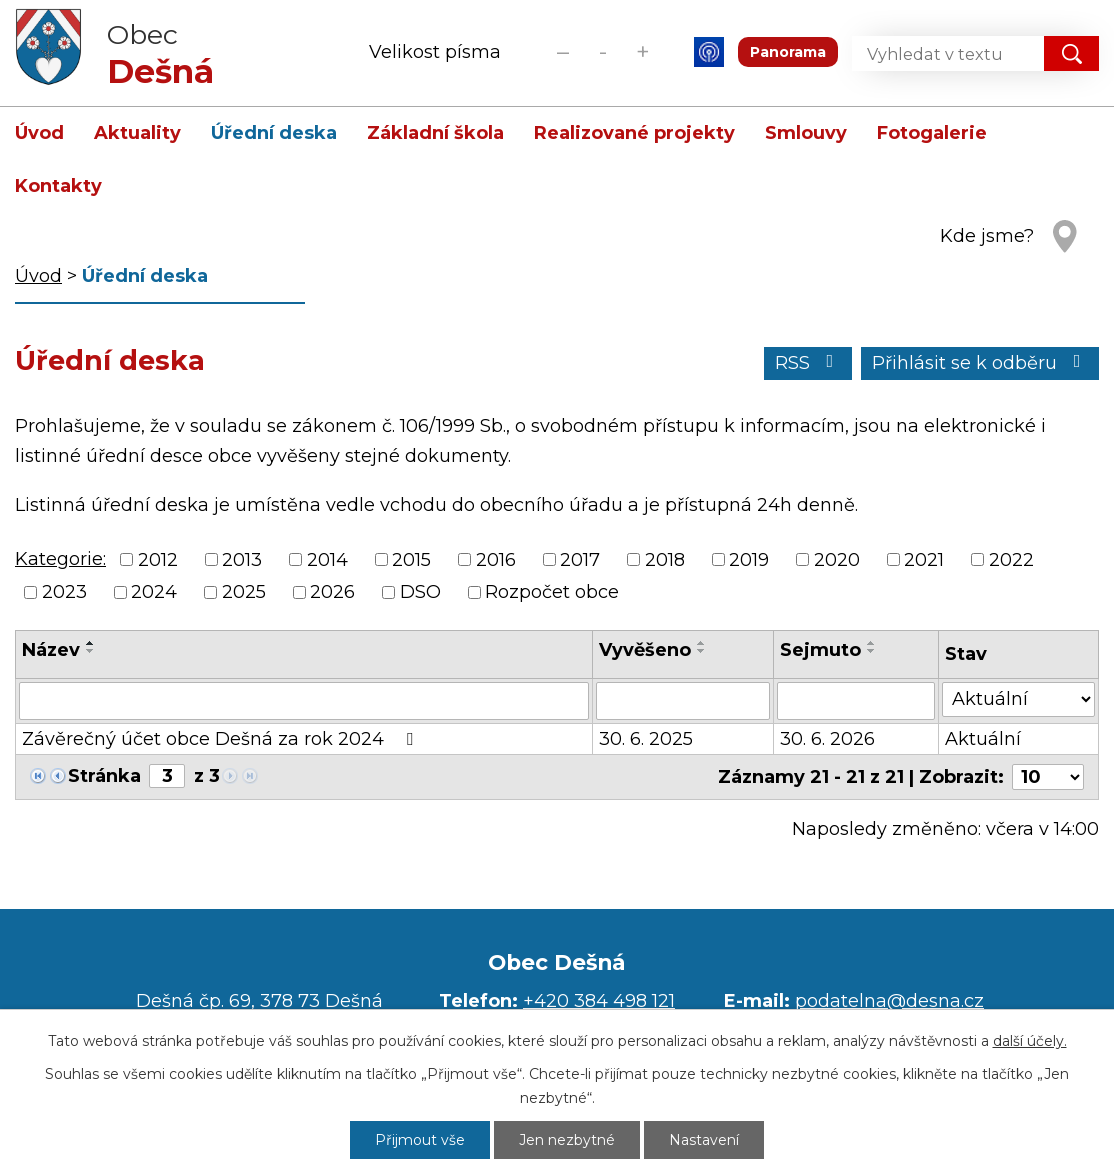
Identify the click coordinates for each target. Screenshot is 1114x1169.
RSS (808, 363)
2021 (924, 560)
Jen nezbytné (567, 1140)
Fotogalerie (932, 133)
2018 (665, 560)
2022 (1011, 560)
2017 (580, 560)
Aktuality (137, 133)
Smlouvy (806, 133)
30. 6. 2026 (827, 739)
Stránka (104, 776)
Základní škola (435, 133)
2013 (242, 560)
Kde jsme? (987, 236)
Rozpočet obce (552, 592)
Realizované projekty (634, 133)
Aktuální (983, 739)
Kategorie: (60, 559)
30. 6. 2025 (646, 739)
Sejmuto (820, 650)
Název (51, 650)
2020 (837, 560)
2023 (64, 592)
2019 (749, 560)
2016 (496, 560)
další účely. (1030, 1041)
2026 (332, 592)
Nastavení (704, 1140)
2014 (327, 560)
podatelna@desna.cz (889, 1001)
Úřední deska (274, 133)
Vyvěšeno (645, 650)
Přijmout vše (420, 1140)
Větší (642, 51)
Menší (562, 51)
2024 (154, 592)
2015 (411, 560)
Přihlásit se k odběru (980, 363)
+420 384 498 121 (599, 1001)
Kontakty (58, 186)
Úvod (39, 133)
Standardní (602, 51)
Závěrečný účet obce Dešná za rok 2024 (221, 739)
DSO (420, 592)
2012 (158, 560)
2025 (244, 592)
